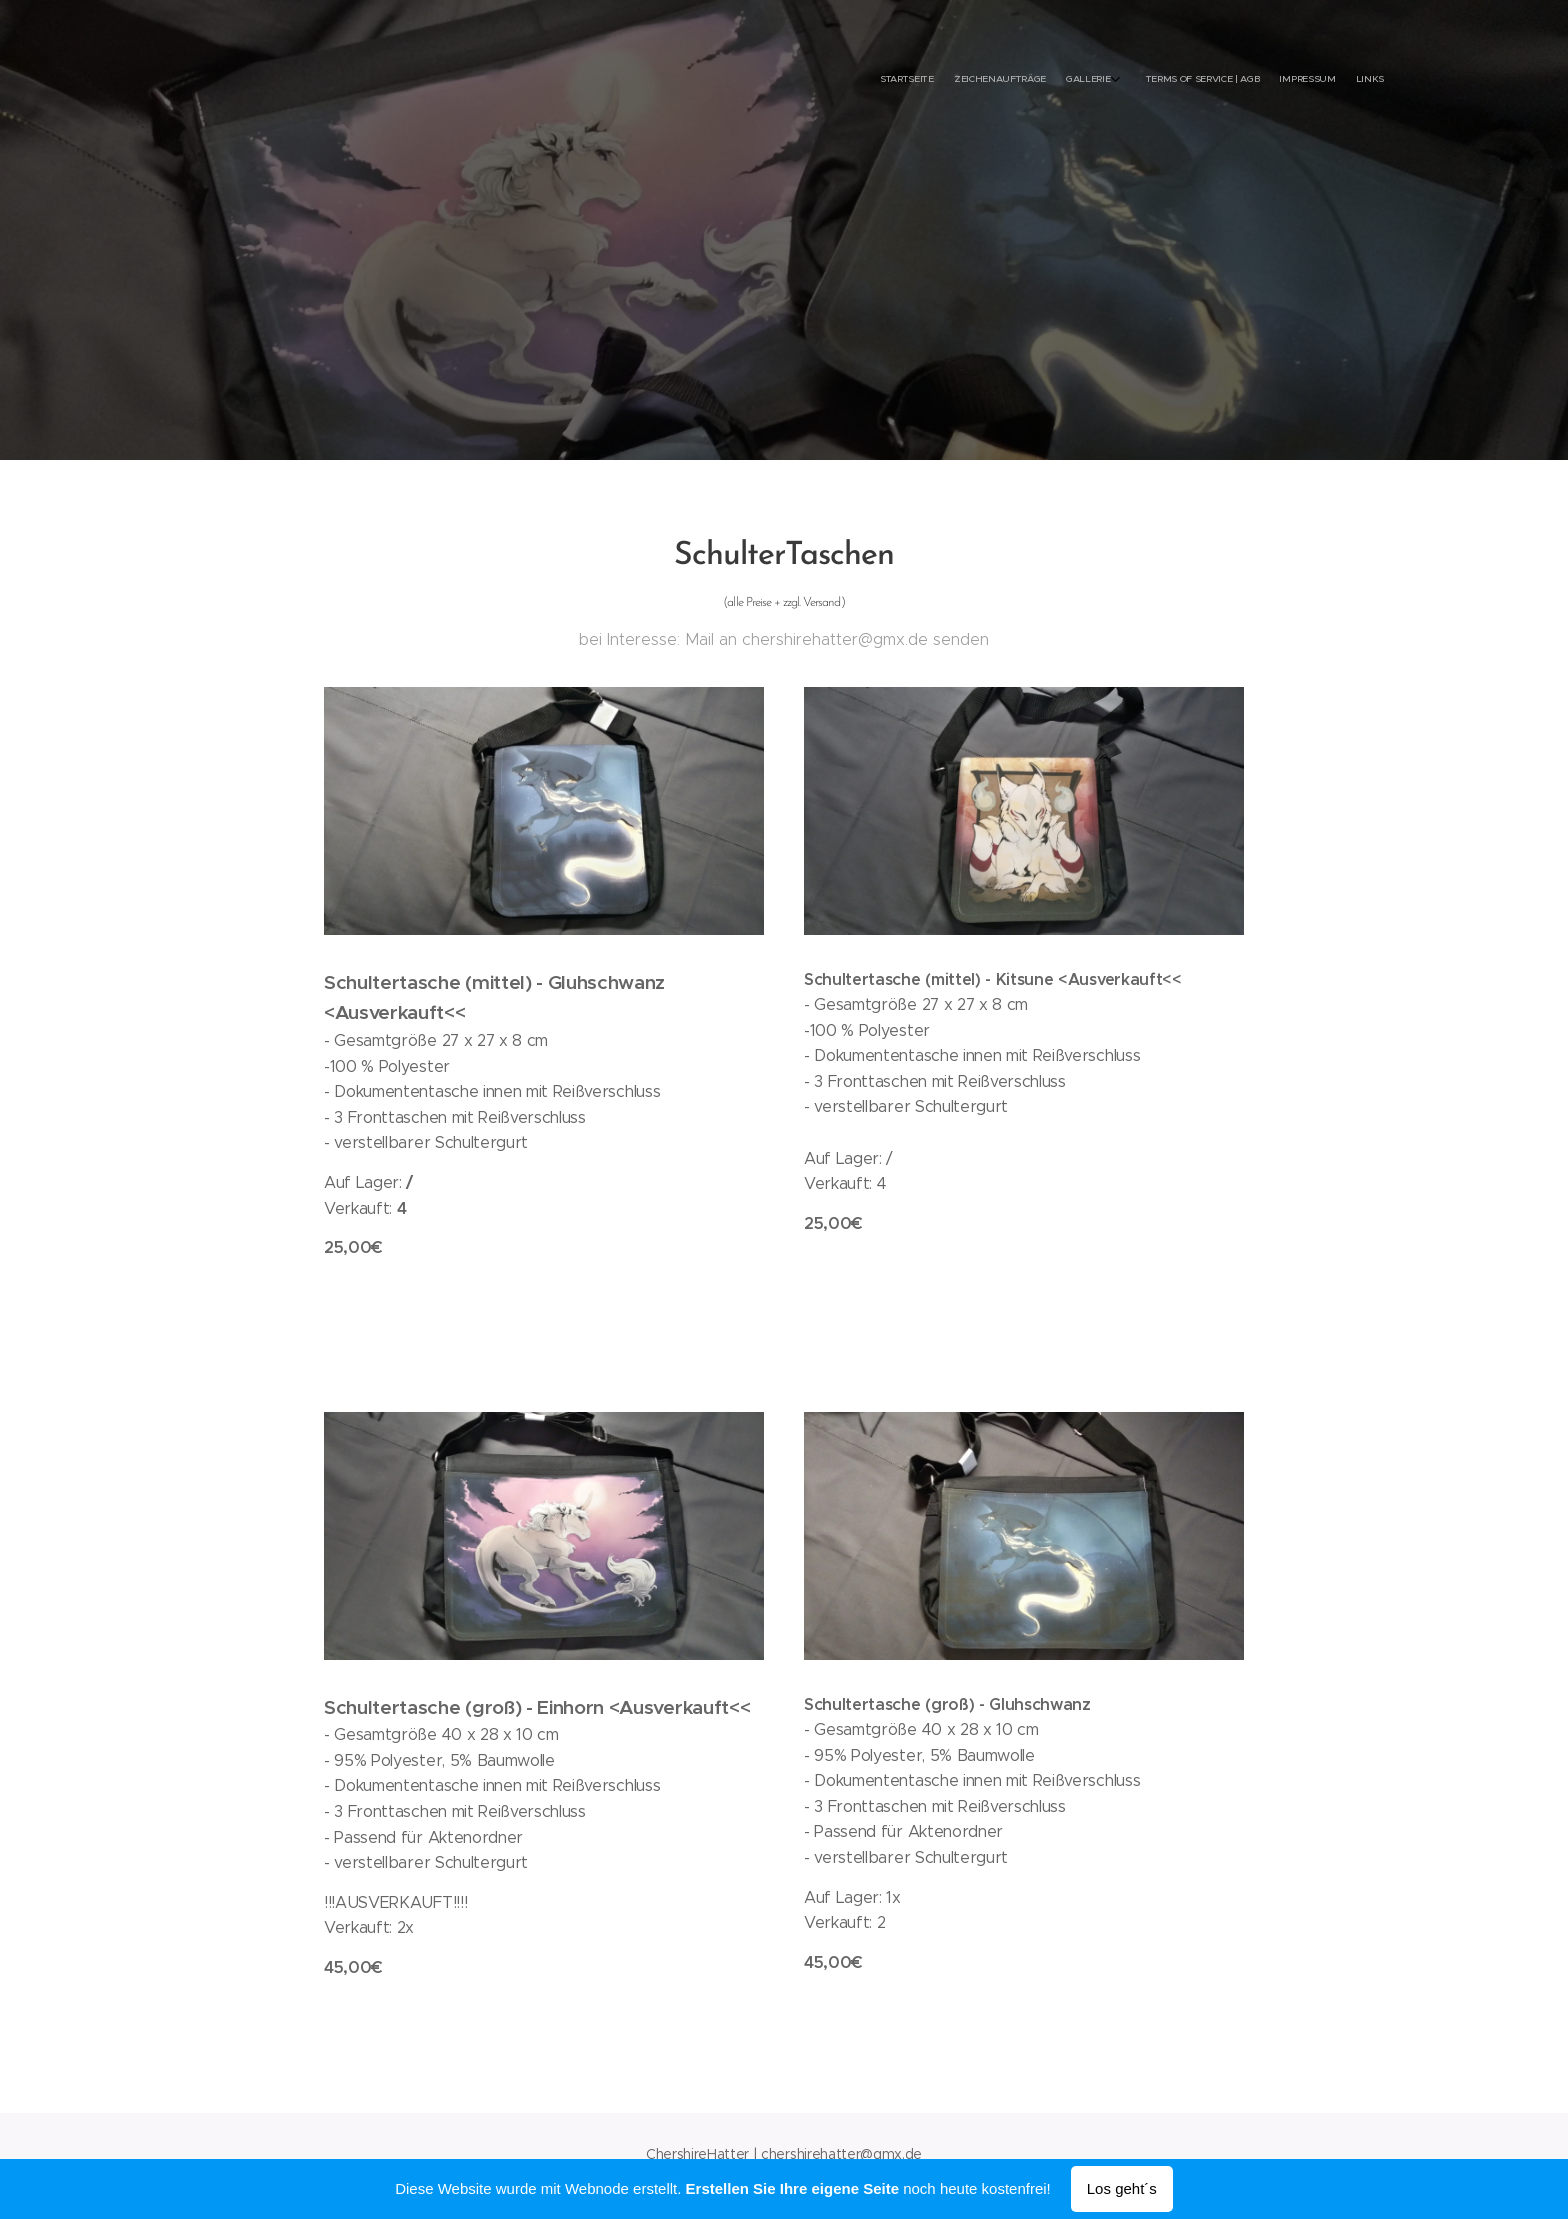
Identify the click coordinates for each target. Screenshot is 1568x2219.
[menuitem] (1271, 80)
